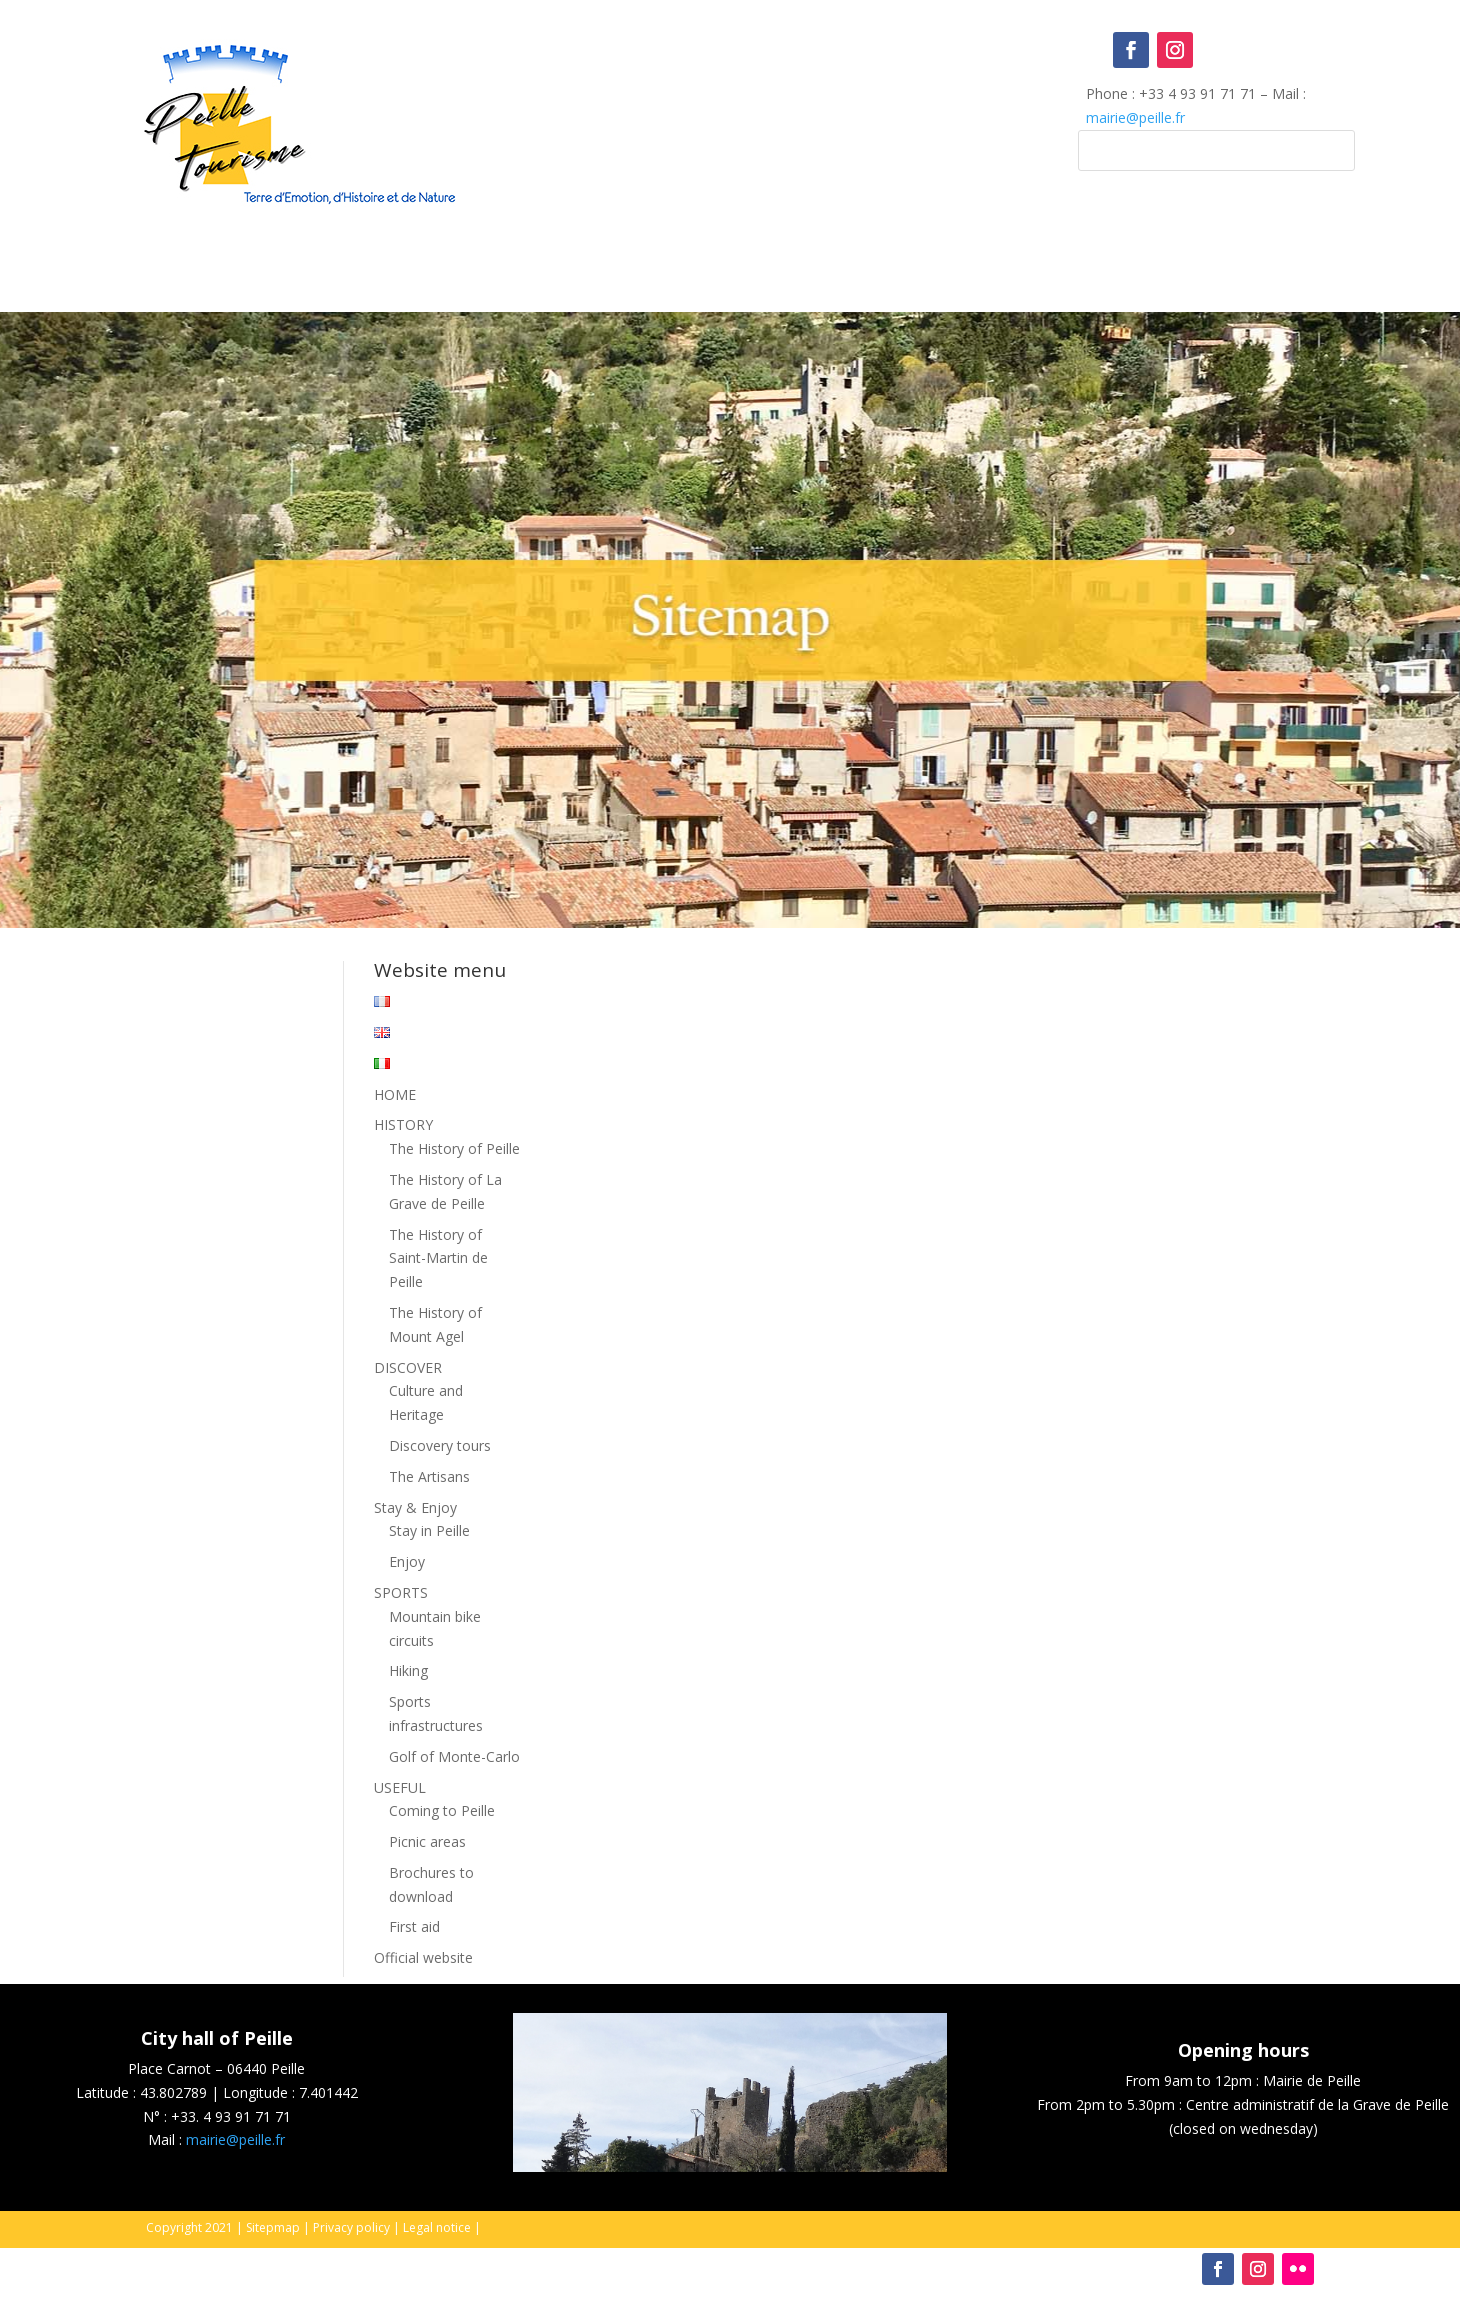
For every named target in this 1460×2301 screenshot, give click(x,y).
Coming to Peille (442, 1810)
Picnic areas (427, 1841)
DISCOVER (408, 1367)
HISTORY (403, 1124)
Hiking (408, 1670)
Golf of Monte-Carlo (454, 1756)
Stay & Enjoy (415, 1507)
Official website (423, 1957)
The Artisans (429, 1476)
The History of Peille (454, 1148)
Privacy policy (351, 2227)
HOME (395, 1094)
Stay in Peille (429, 1530)
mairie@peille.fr (1135, 117)
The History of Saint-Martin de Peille (438, 1258)
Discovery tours (440, 1445)
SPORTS (401, 1592)
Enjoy (407, 1561)
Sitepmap (273, 2227)
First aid (414, 1926)
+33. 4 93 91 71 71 (231, 2116)
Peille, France (730, 114)
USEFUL (400, 1787)
